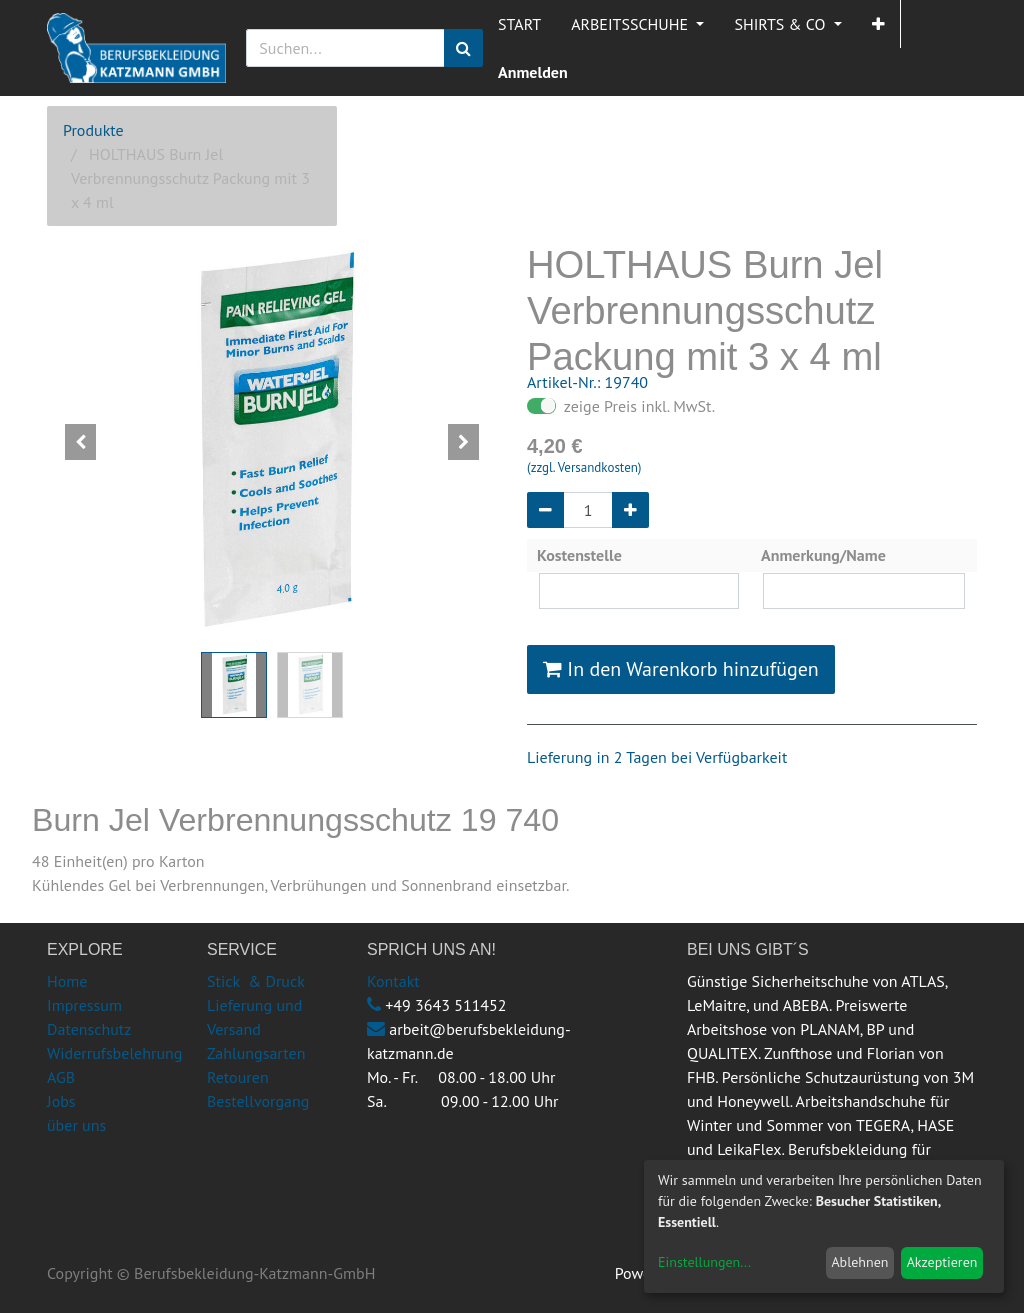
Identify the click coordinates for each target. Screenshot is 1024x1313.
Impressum (84, 1005)
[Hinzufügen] (630, 510)
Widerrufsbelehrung (114, 1053)
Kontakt (393, 981)
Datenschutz (89, 1029)
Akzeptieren (942, 1262)
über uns (76, 1125)
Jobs (61, 1101)
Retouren (238, 1077)
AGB (61, 1077)
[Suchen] (463, 48)
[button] (878, 24)
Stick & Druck (256, 981)
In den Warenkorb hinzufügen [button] (681, 669)
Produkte (93, 130)
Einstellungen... (704, 1262)
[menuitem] (519, 24)
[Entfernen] (545, 510)
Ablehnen (859, 1262)
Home (67, 981)
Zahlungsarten (256, 1053)
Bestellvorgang (258, 1101)
